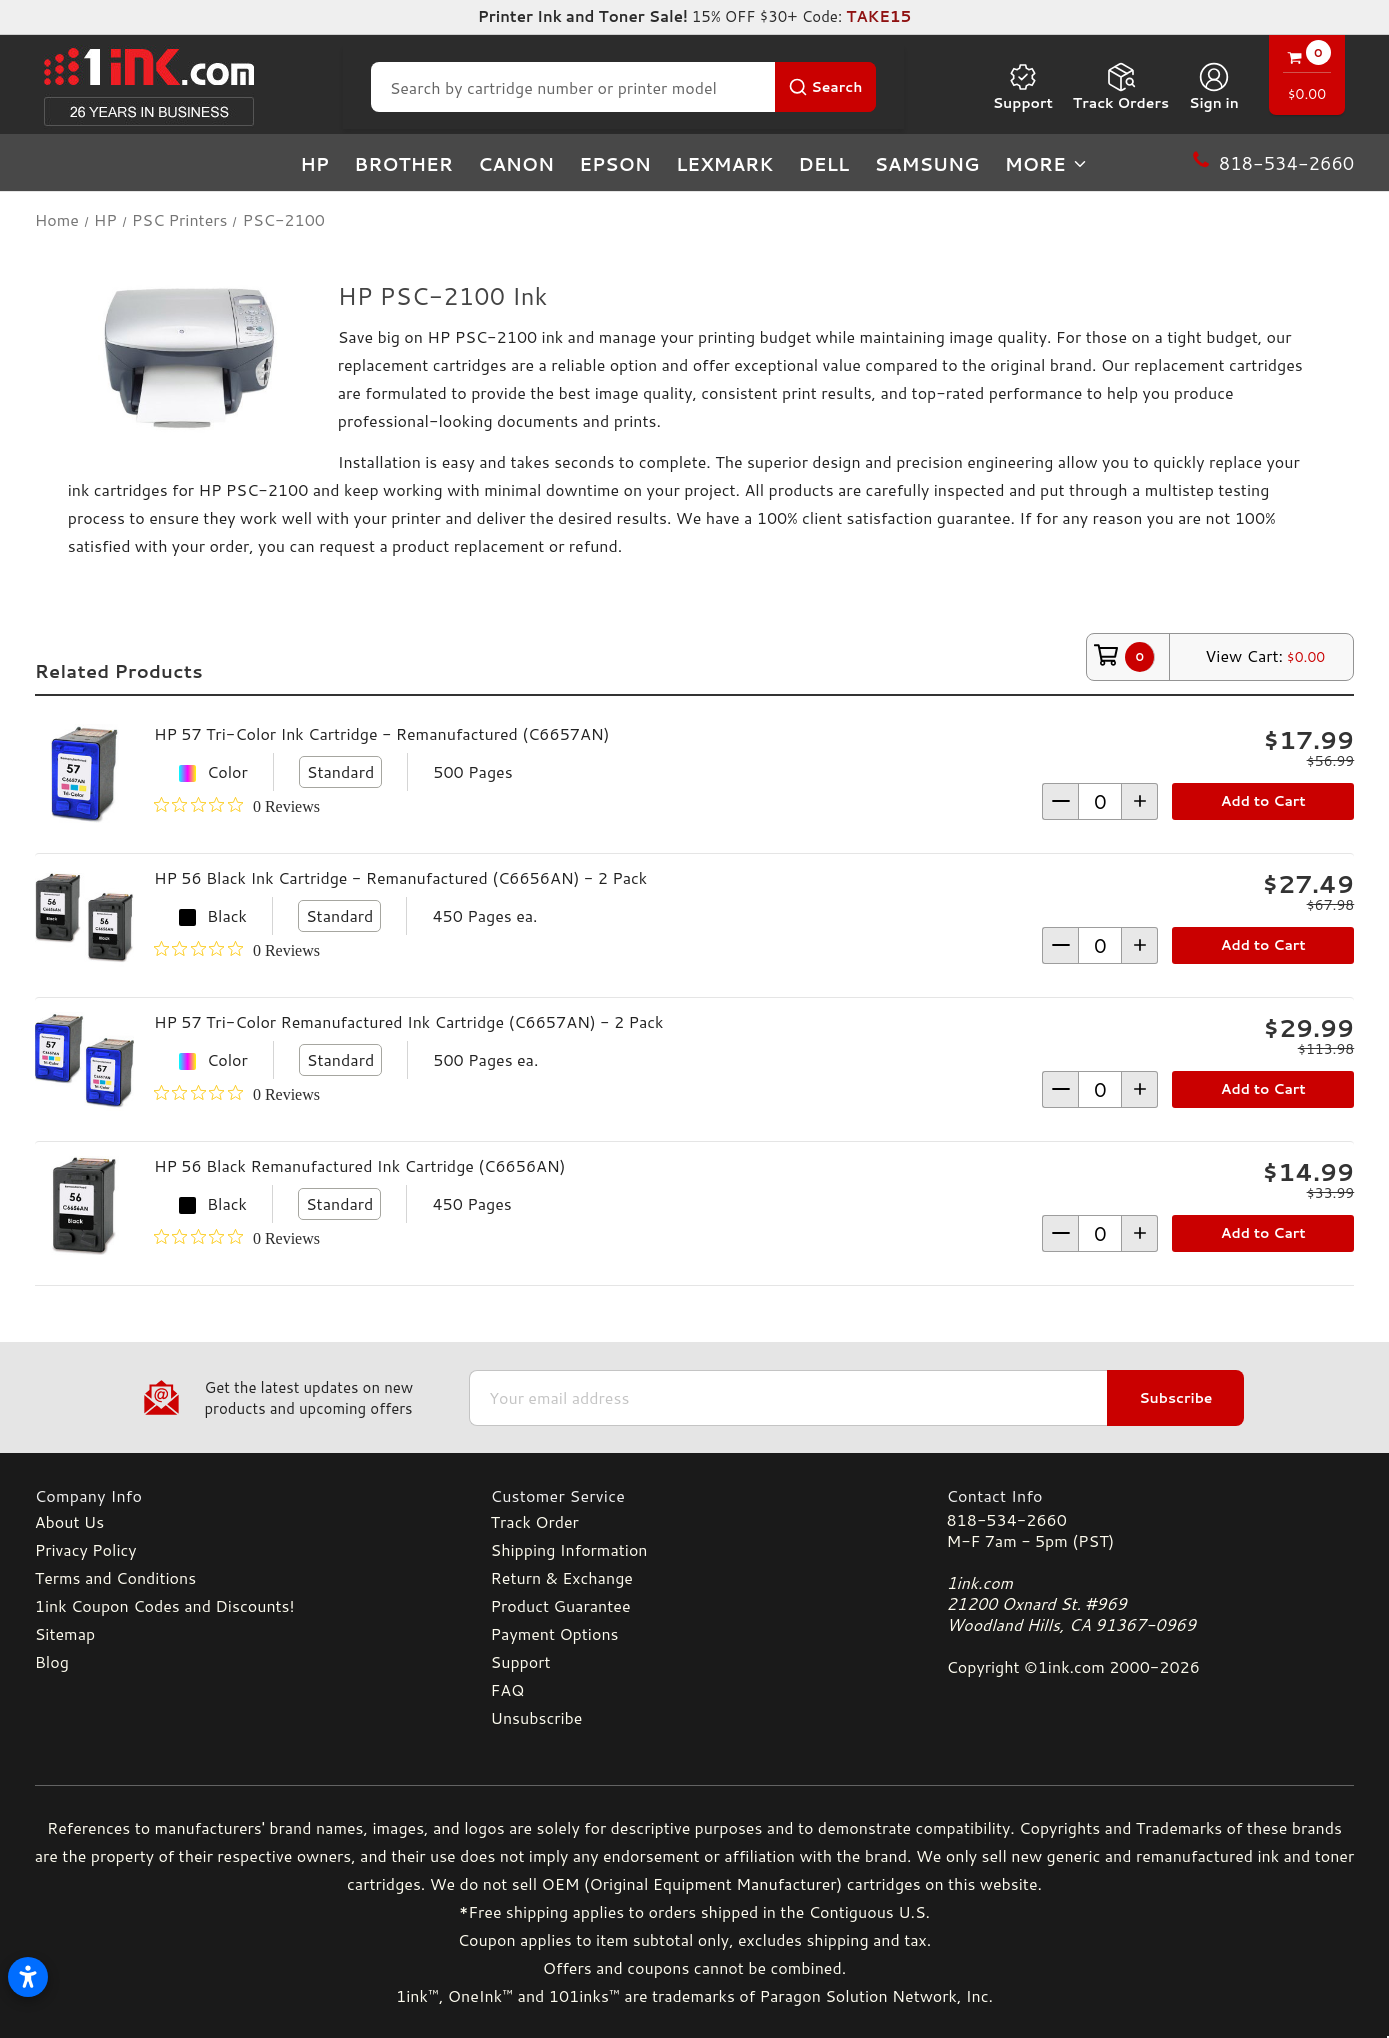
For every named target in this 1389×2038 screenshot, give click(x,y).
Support (1023, 87)
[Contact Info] (1150, 1495)
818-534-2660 (1006, 1519)
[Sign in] (1214, 87)
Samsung (926, 164)
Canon (516, 164)
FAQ (508, 1689)
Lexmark (724, 164)
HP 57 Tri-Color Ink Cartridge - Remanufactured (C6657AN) (382, 733)
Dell (823, 164)
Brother (403, 164)
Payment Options (555, 1633)
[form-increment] (1100, 801)
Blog (52, 1661)
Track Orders (1121, 87)
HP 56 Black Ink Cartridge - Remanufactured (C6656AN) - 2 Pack (400, 877)
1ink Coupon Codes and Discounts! (165, 1605)
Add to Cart (1263, 801)
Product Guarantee (561, 1605)
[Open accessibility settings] (28, 1977)
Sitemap (65, 1633)
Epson (615, 164)
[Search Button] (825, 87)
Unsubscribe (537, 1717)
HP (314, 164)
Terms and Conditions (115, 1577)
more (1047, 164)
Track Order (535, 1521)
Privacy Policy (86, 1549)
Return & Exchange (562, 1577)
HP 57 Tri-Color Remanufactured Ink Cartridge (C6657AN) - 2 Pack (409, 1021)
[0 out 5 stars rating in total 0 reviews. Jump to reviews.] (237, 806)
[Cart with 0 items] (1307, 77)
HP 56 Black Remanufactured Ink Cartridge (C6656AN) (360, 1165)
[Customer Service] (695, 1495)
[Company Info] (239, 1495)
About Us (69, 1521)
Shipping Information (569, 1549)
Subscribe (1175, 1398)
